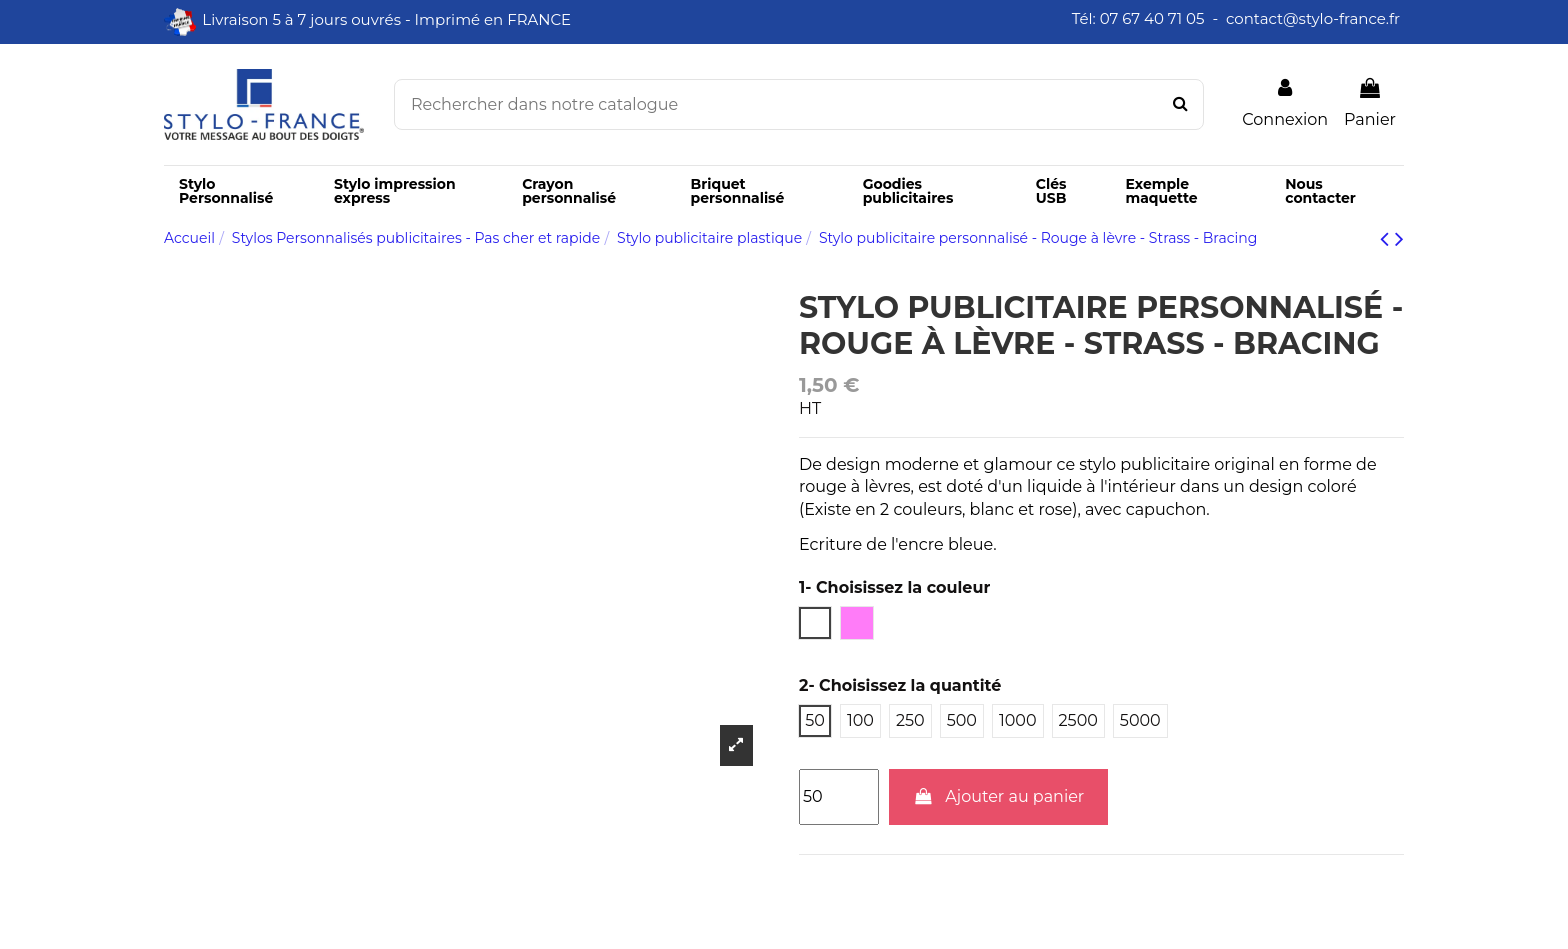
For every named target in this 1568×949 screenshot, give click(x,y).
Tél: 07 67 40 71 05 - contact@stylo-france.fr (1238, 18)
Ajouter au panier (999, 796)
